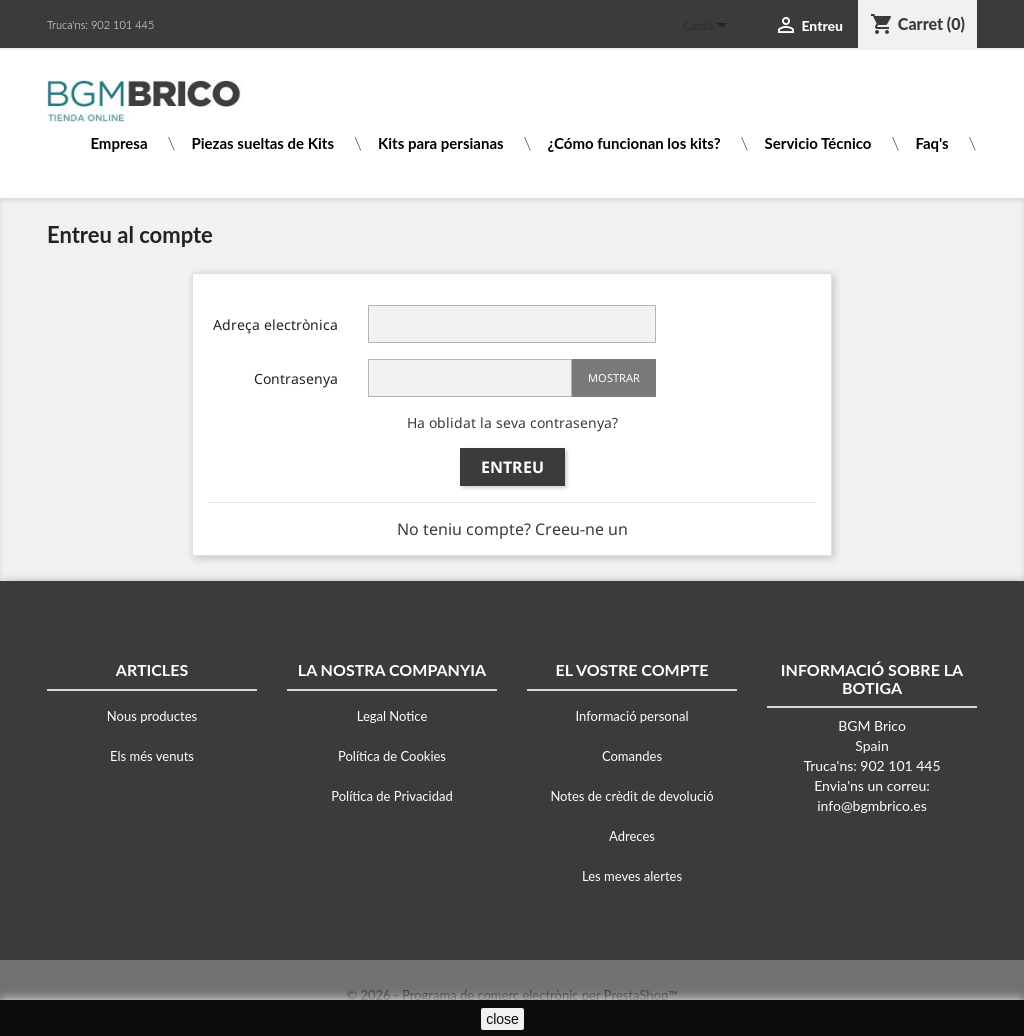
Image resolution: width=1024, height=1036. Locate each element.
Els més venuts (152, 756)
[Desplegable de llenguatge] (709, 27)
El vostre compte (632, 669)
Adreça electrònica (275, 324)
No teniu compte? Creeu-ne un (512, 529)
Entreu (512, 467)
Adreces (632, 836)
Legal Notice (392, 716)
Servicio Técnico (818, 143)
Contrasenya (296, 378)
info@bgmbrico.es (872, 805)
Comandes (632, 756)
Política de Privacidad (391, 796)
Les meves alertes (632, 876)
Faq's (931, 143)
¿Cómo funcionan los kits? (634, 143)
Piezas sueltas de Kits (263, 143)
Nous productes (152, 716)
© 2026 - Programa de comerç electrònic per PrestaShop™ (511, 995)
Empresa (118, 143)
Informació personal (632, 716)
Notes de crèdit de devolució (631, 796)
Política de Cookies (392, 756)
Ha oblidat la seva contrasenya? (512, 422)
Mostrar (614, 377)
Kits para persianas (441, 143)
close (502, 1019)
